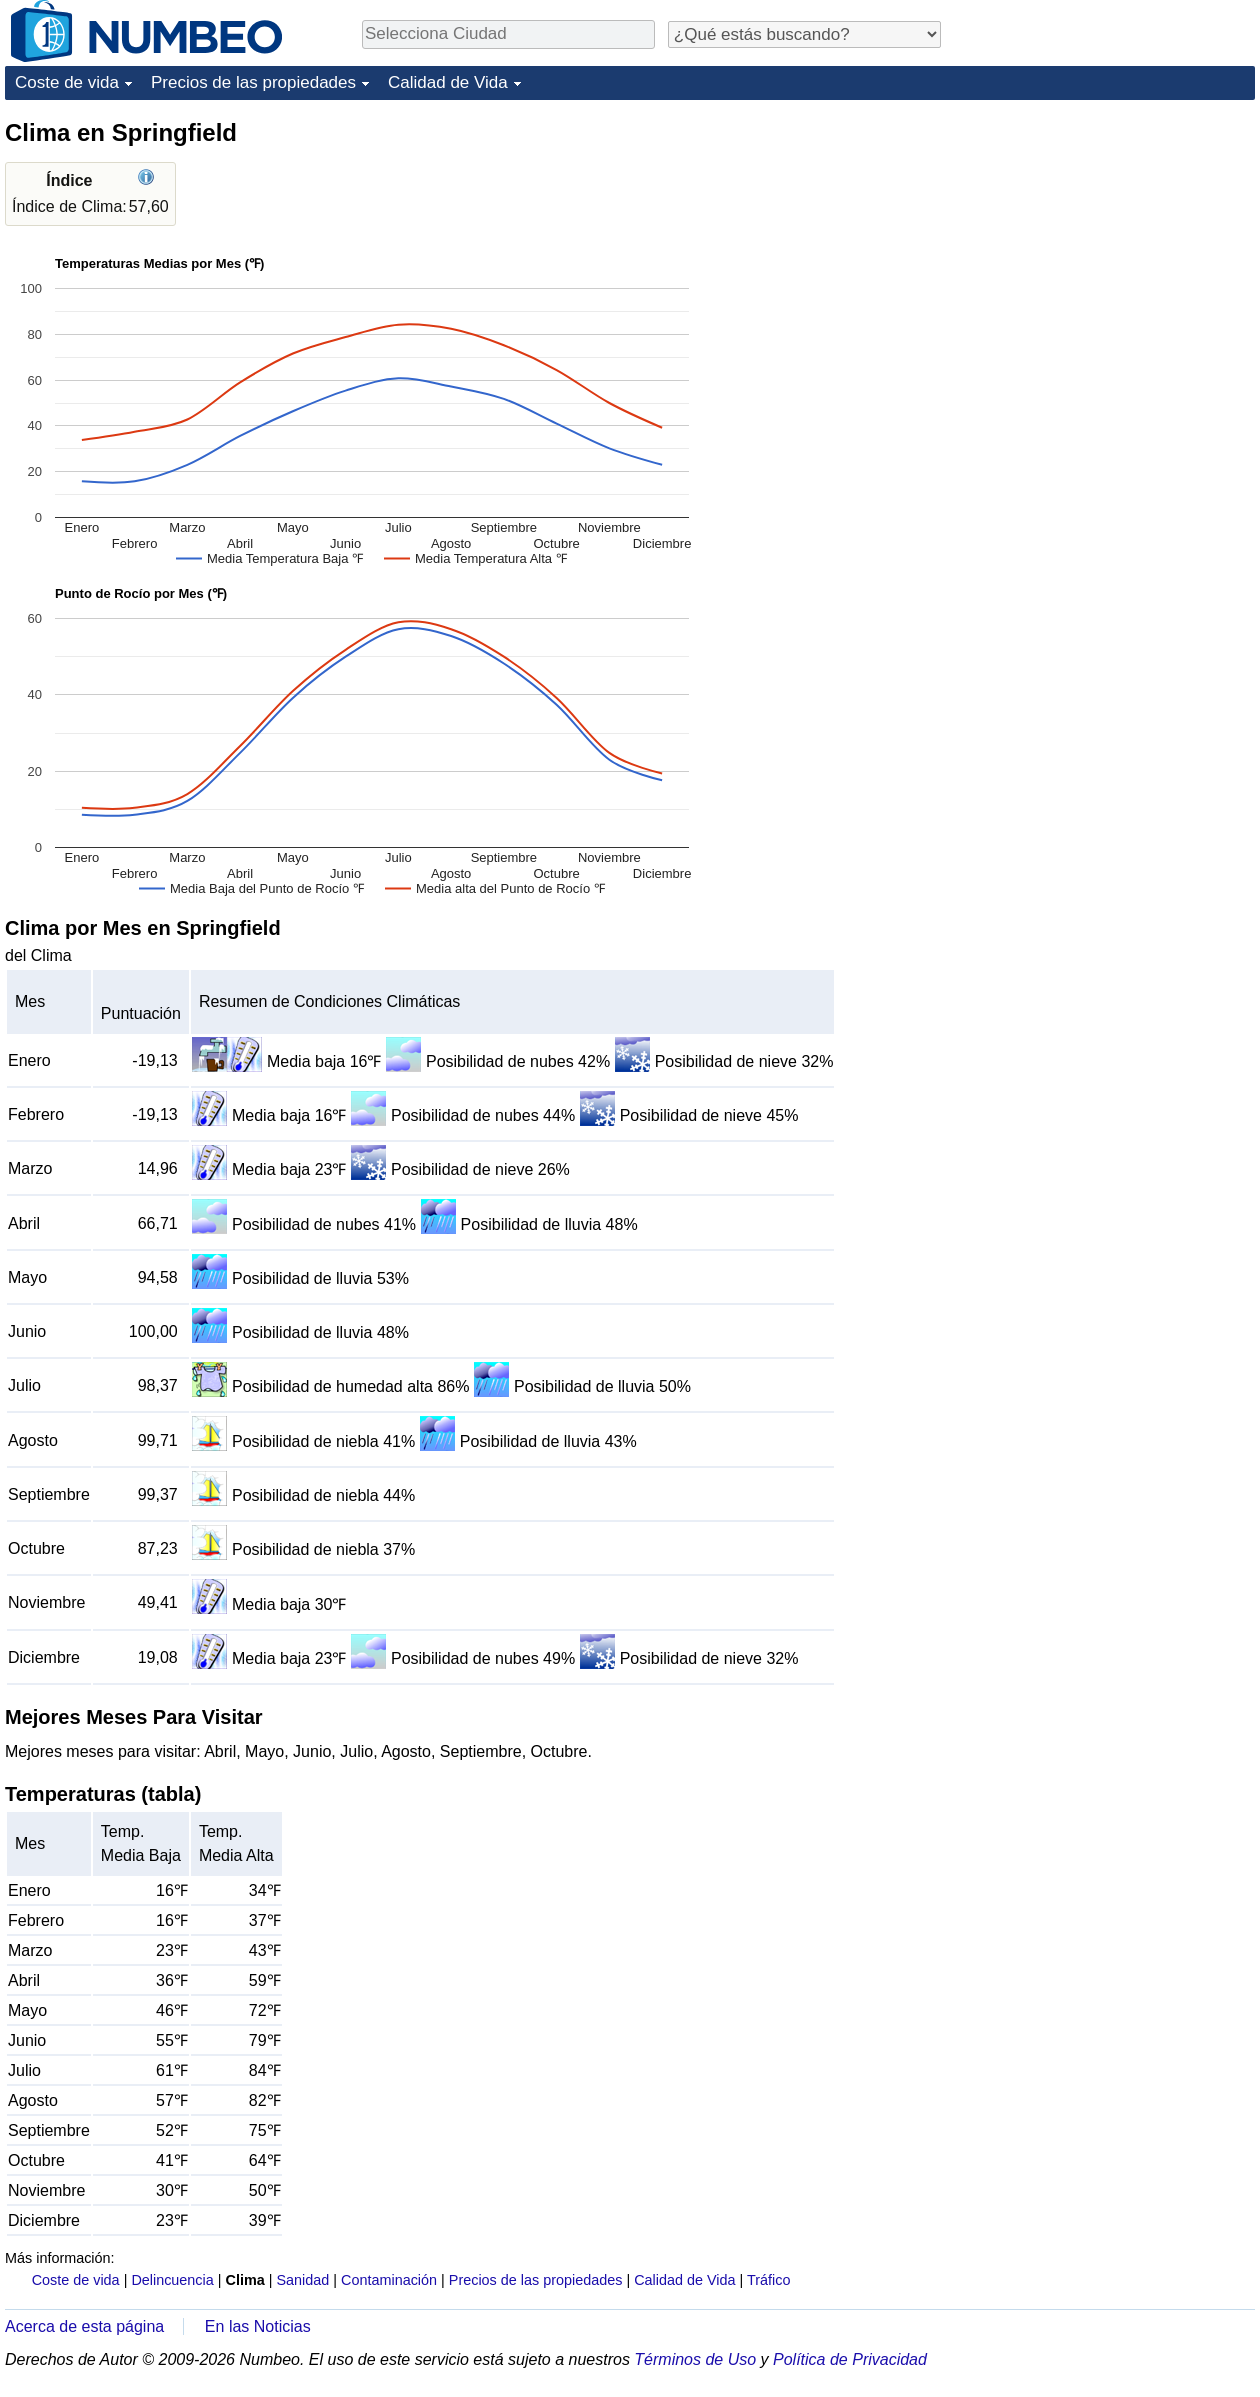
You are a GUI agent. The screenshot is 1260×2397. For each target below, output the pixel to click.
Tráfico (768, 2280)
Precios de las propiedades (253, 82)
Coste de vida (67, 82)
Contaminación (389, 2280)
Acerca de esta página (84, 2326)
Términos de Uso (695, 2359)
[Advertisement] (1095, 417)
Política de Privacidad (850, 2359)
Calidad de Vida (448, 82)
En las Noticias (258, 2326)
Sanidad (302, 2280)
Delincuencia (172, 2280)
